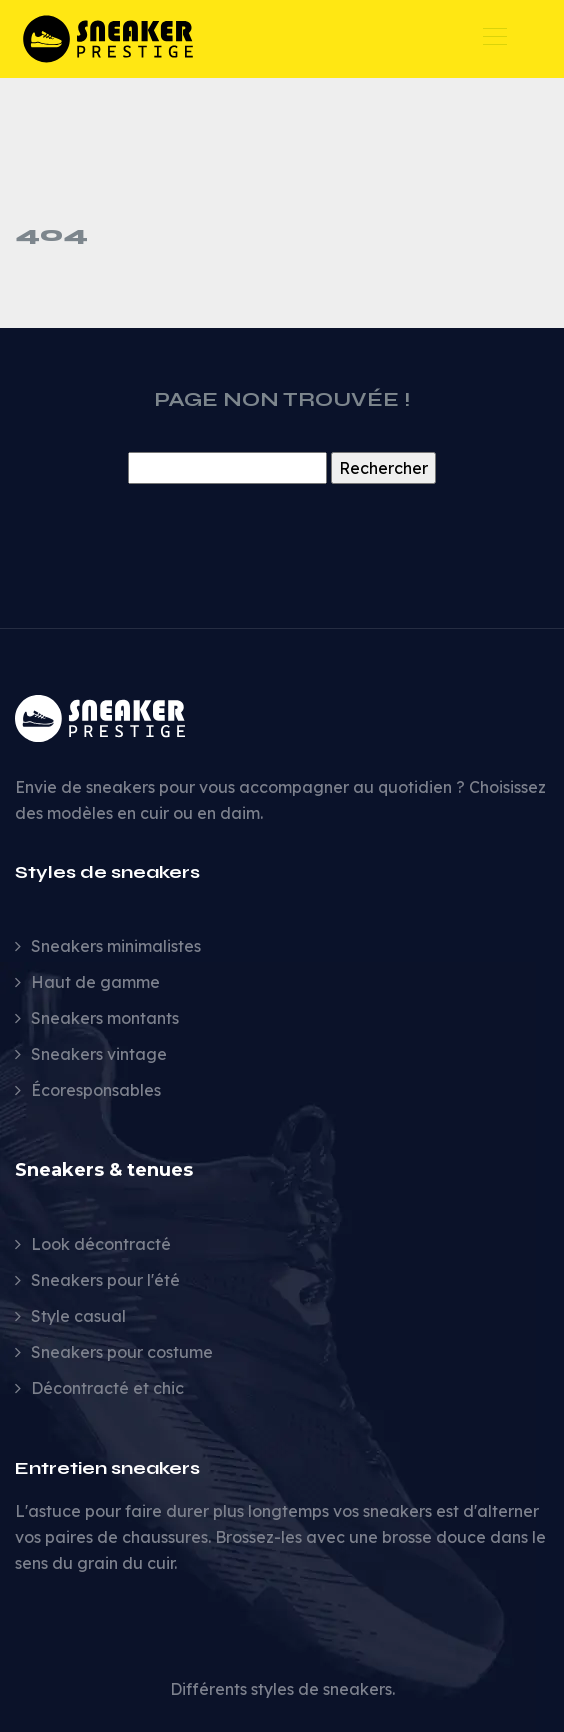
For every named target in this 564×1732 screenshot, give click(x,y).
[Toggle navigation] (494, 39)
